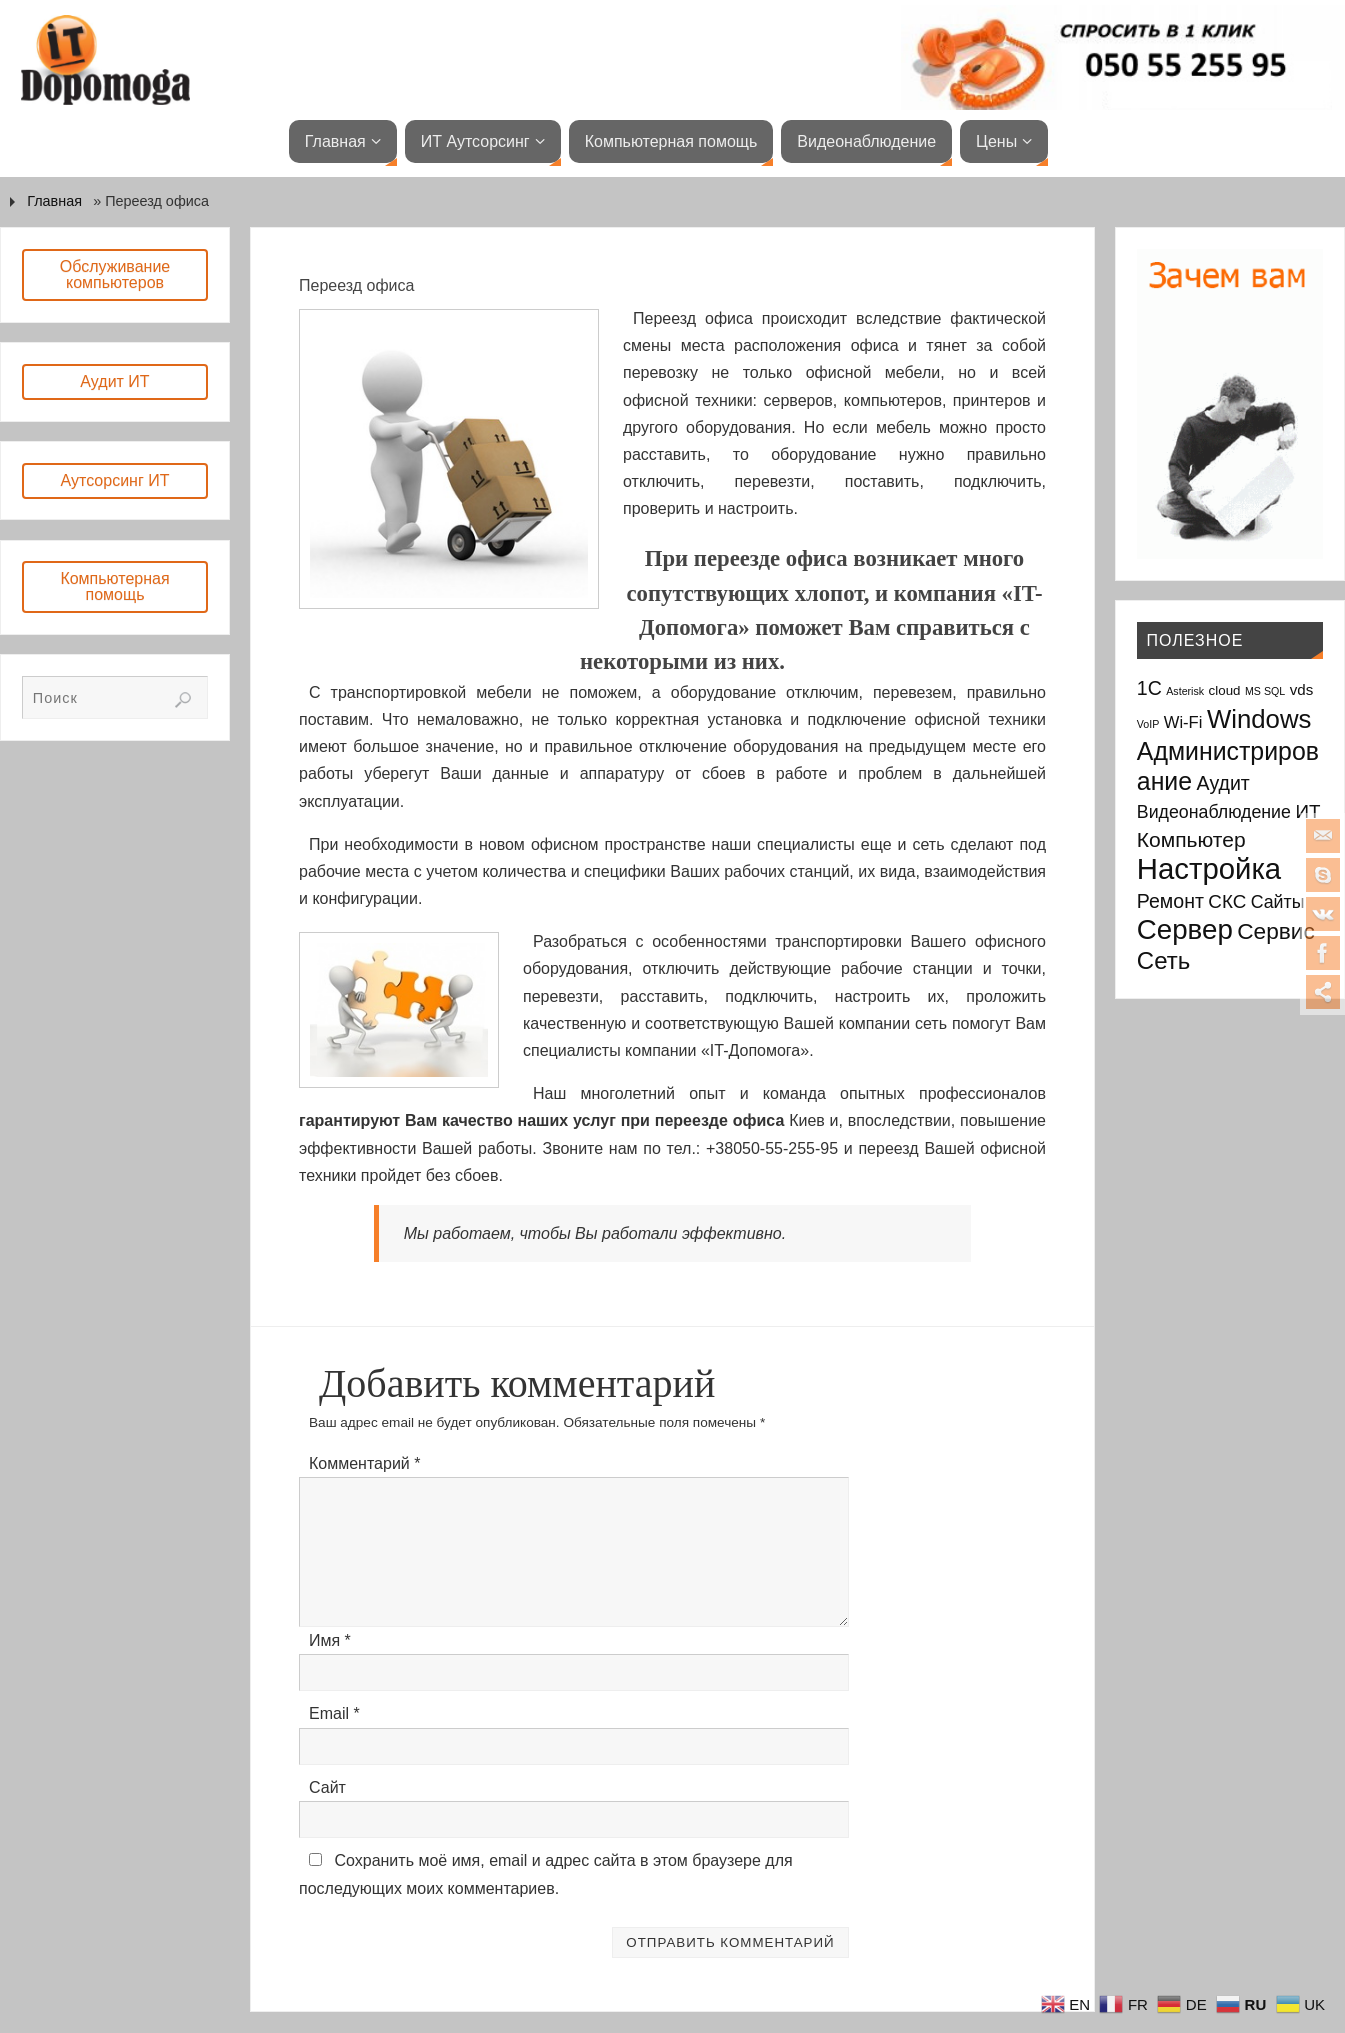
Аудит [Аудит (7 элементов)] (1223, 783)
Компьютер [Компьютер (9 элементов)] (1191, 839)
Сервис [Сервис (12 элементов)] (1276, 931)
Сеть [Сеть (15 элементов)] (1163, 960)
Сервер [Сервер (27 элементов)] (1185, 929)
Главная (54, 201)
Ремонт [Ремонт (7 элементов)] (1170, 901)
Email (334, 1713)
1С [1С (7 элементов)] (1149, 688)
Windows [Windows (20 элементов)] (1259, 719)
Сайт (327, 1787)
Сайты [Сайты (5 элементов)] (1278, 902)
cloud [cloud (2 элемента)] (1225, 690)
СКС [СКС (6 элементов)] (1227, 901)
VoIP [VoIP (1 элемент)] (1148, 724)
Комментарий (364, 1463)
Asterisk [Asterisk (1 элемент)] (1185, 691)
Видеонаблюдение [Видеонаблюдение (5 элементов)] (1214, 812)
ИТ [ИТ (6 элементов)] (1307, 811)
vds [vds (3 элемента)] (1302, 689)
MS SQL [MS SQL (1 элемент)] (1265, 691)
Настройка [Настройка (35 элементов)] (1209, 868)
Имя (330, 1640)
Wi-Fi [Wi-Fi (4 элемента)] (1183, 722)
